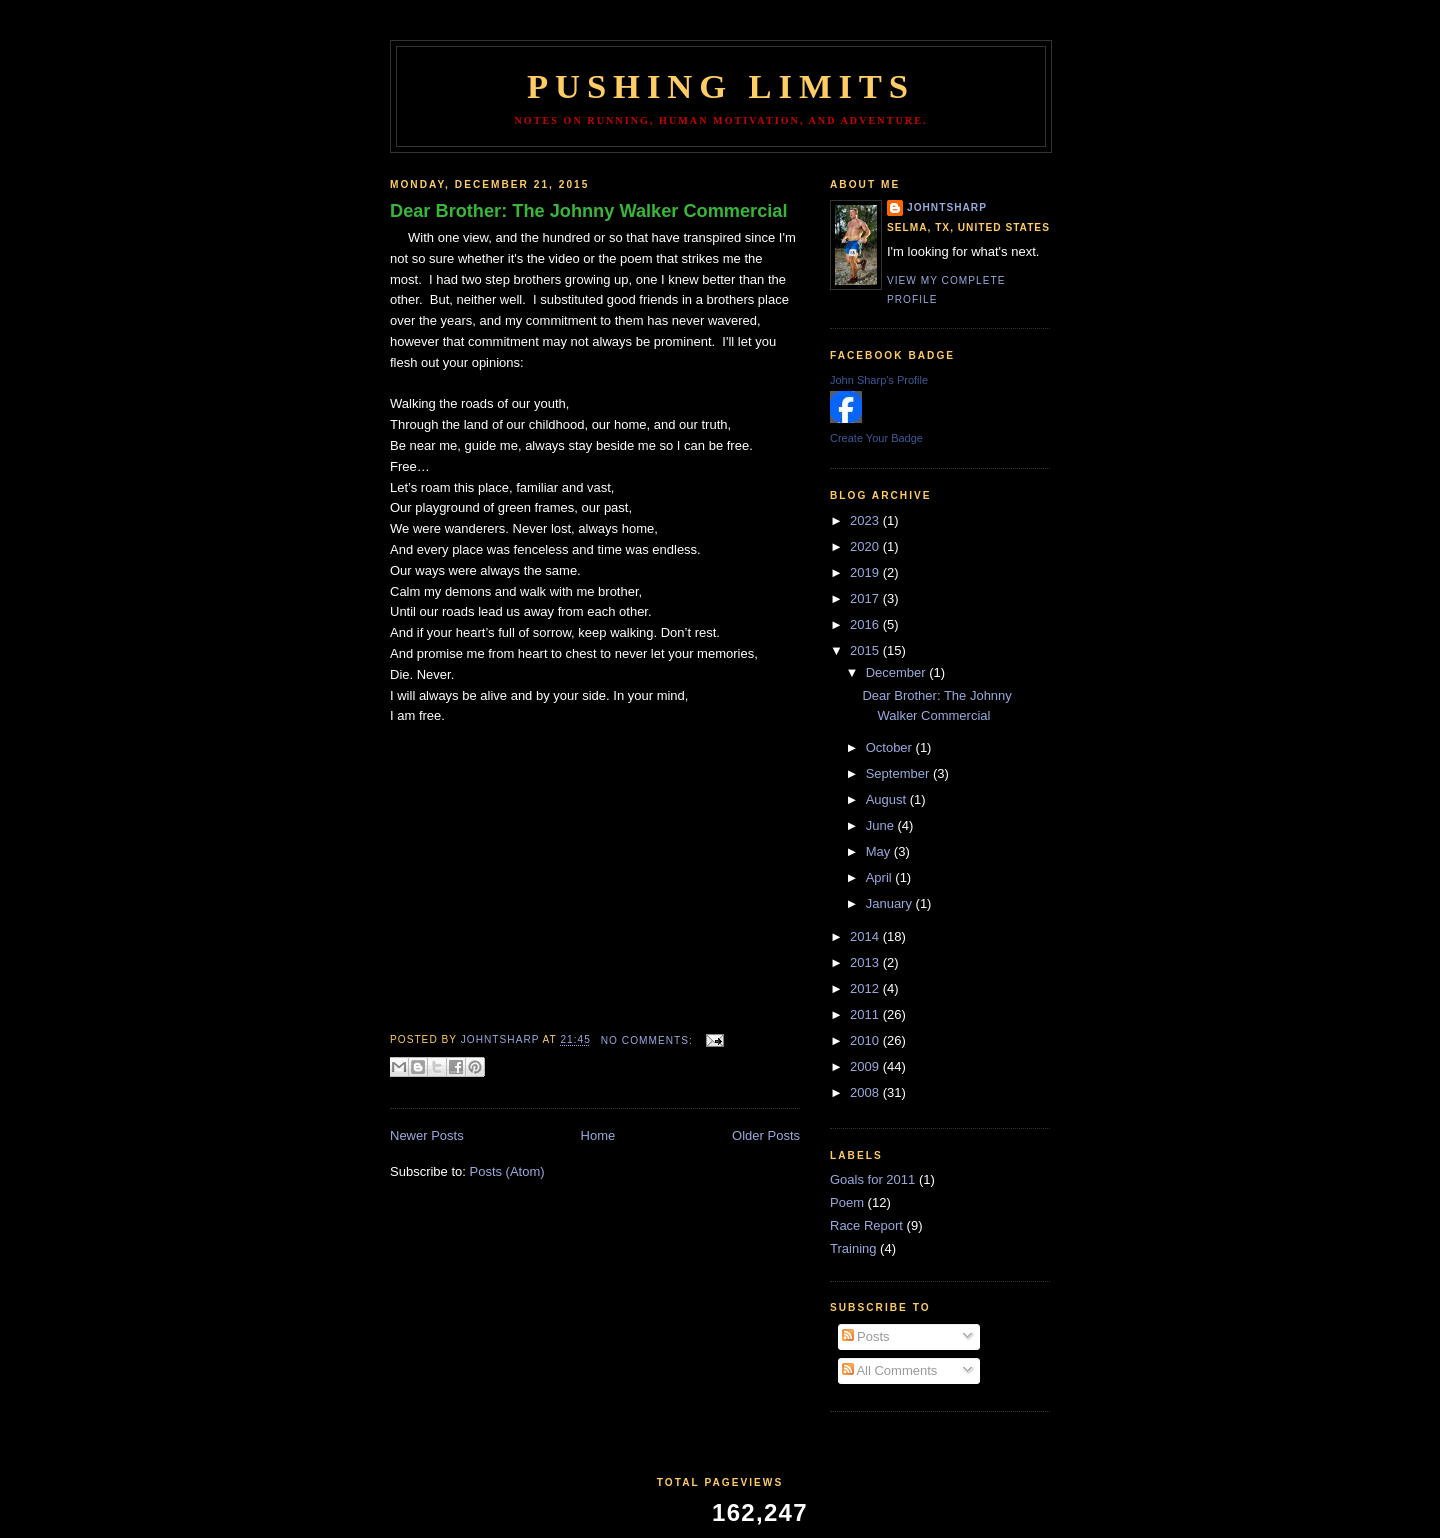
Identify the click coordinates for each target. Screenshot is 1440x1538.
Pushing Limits (721, 86)
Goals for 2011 (872, 1179)
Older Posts (766, 1135)
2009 (866, 1066)
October (891, 747)
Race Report (866, 1225)
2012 (866, 988)
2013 (866, 962)
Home (598, 1135)
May (880, 851)
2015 (866, 650)
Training (853, 1248)
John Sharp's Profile (879, 380)
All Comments (890, 1370)
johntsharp (947, 207)
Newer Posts (427, 1135)
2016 (866, 624)
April (881, 877)
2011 (866, 1014)
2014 (866, 936)
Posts (866, 1336)
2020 (866, 546)
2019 (866, 572)
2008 (866, 1092)
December (898, 672)
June (882, 825)
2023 (866, 520)
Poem (847, 1202)
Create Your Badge (876, 438)
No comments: (649, 1040)
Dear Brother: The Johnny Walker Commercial (589, 211)
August (888, 799)
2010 (866, 1040)
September (899, 773)
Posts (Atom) (507, 1171)
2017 (866, 598)
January (891, 903)
